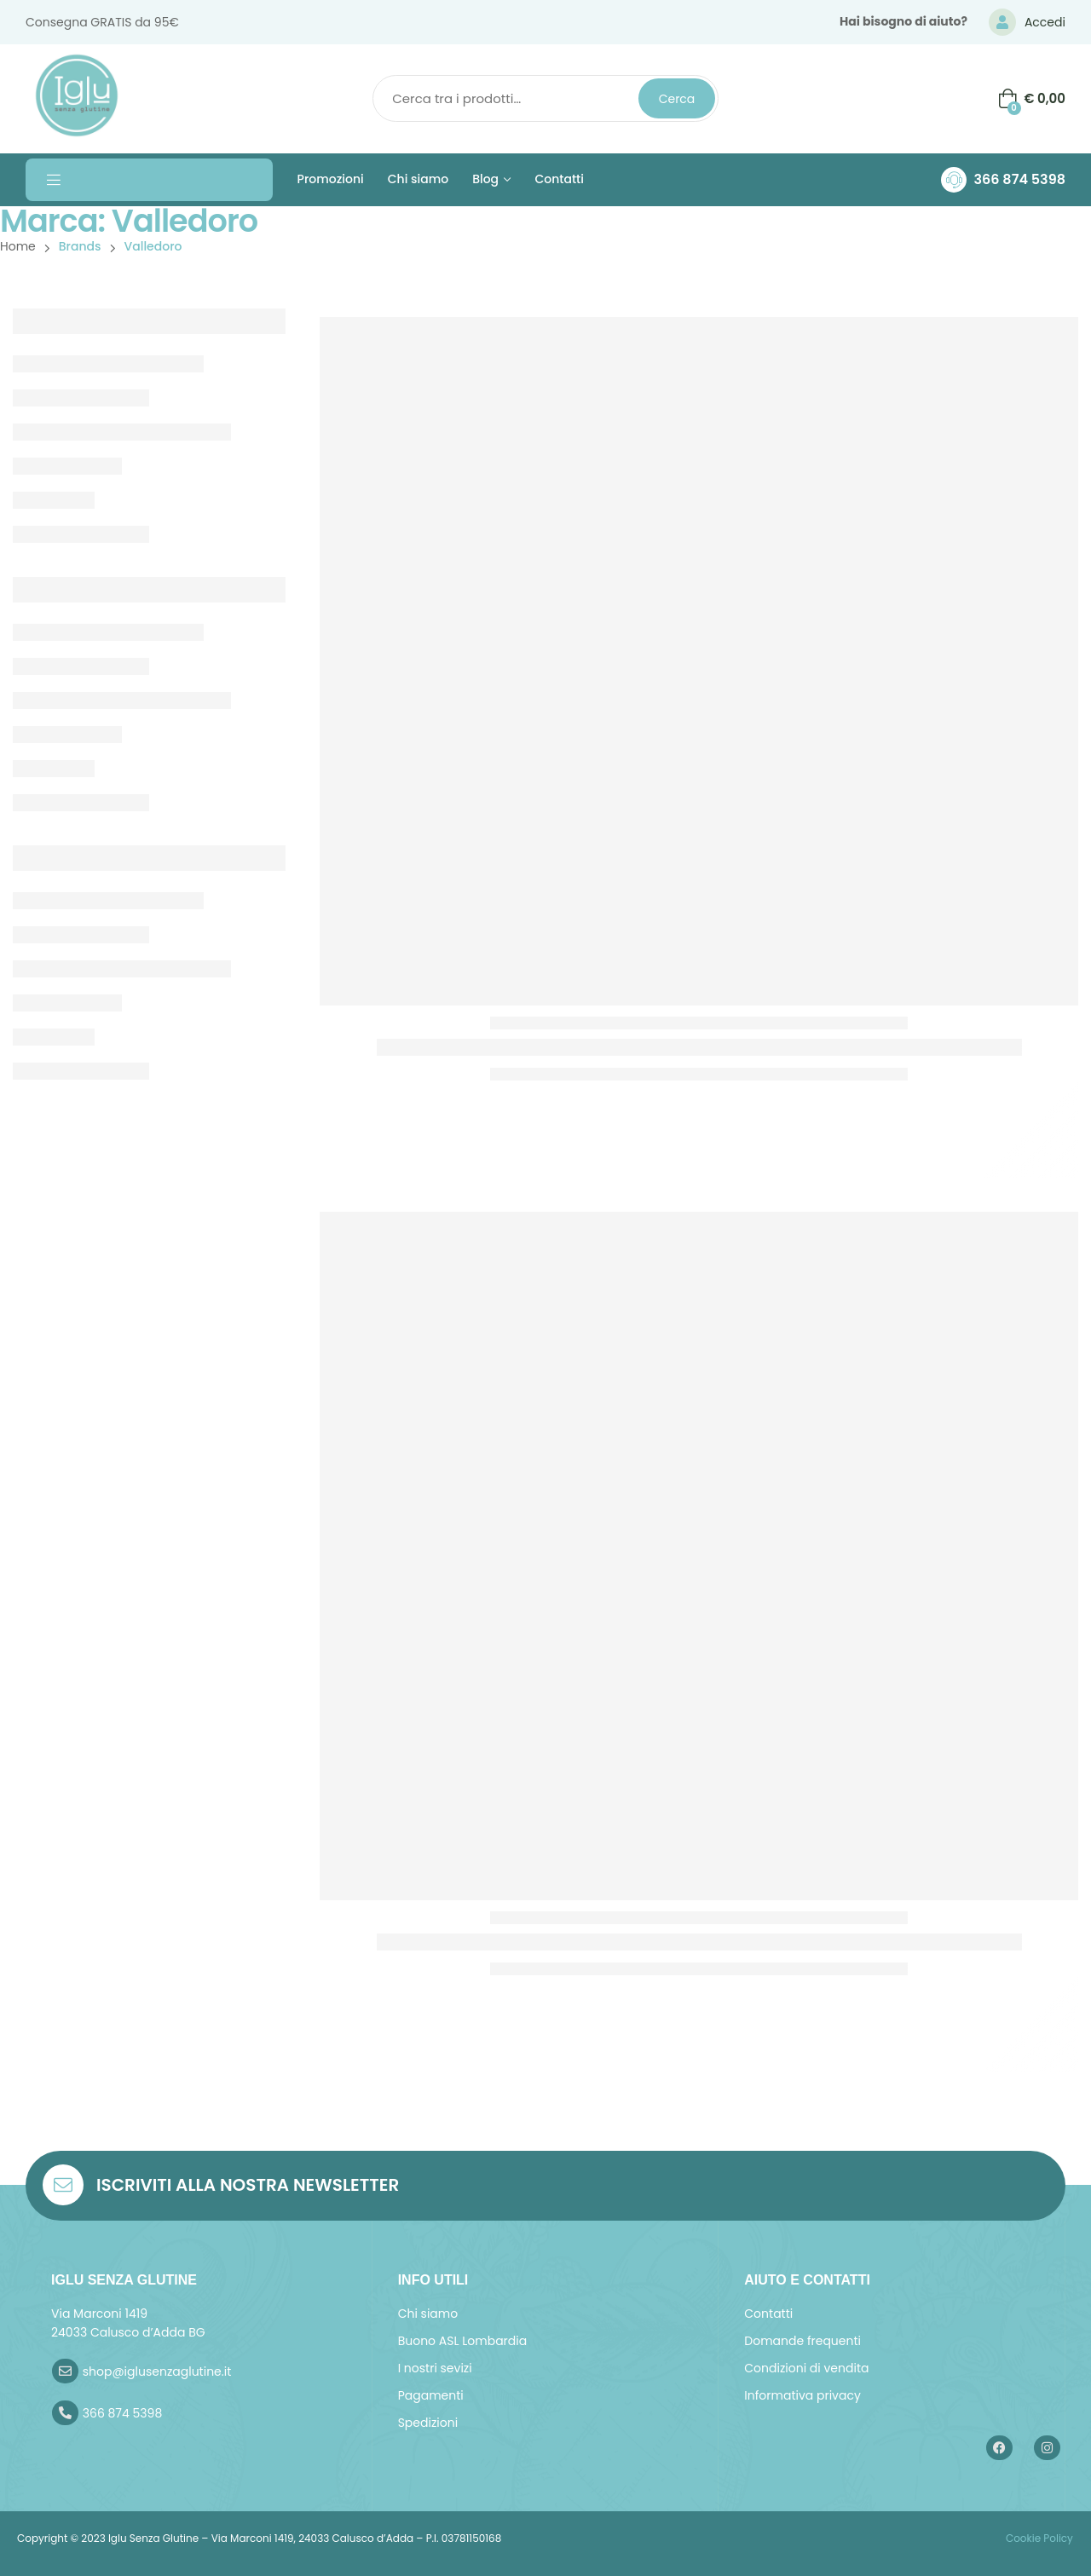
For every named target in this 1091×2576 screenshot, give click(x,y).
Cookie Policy (1038, 2538)
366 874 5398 (1019, 179)
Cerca (677, 98)
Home (18, 246)
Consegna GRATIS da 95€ (102, 22)
